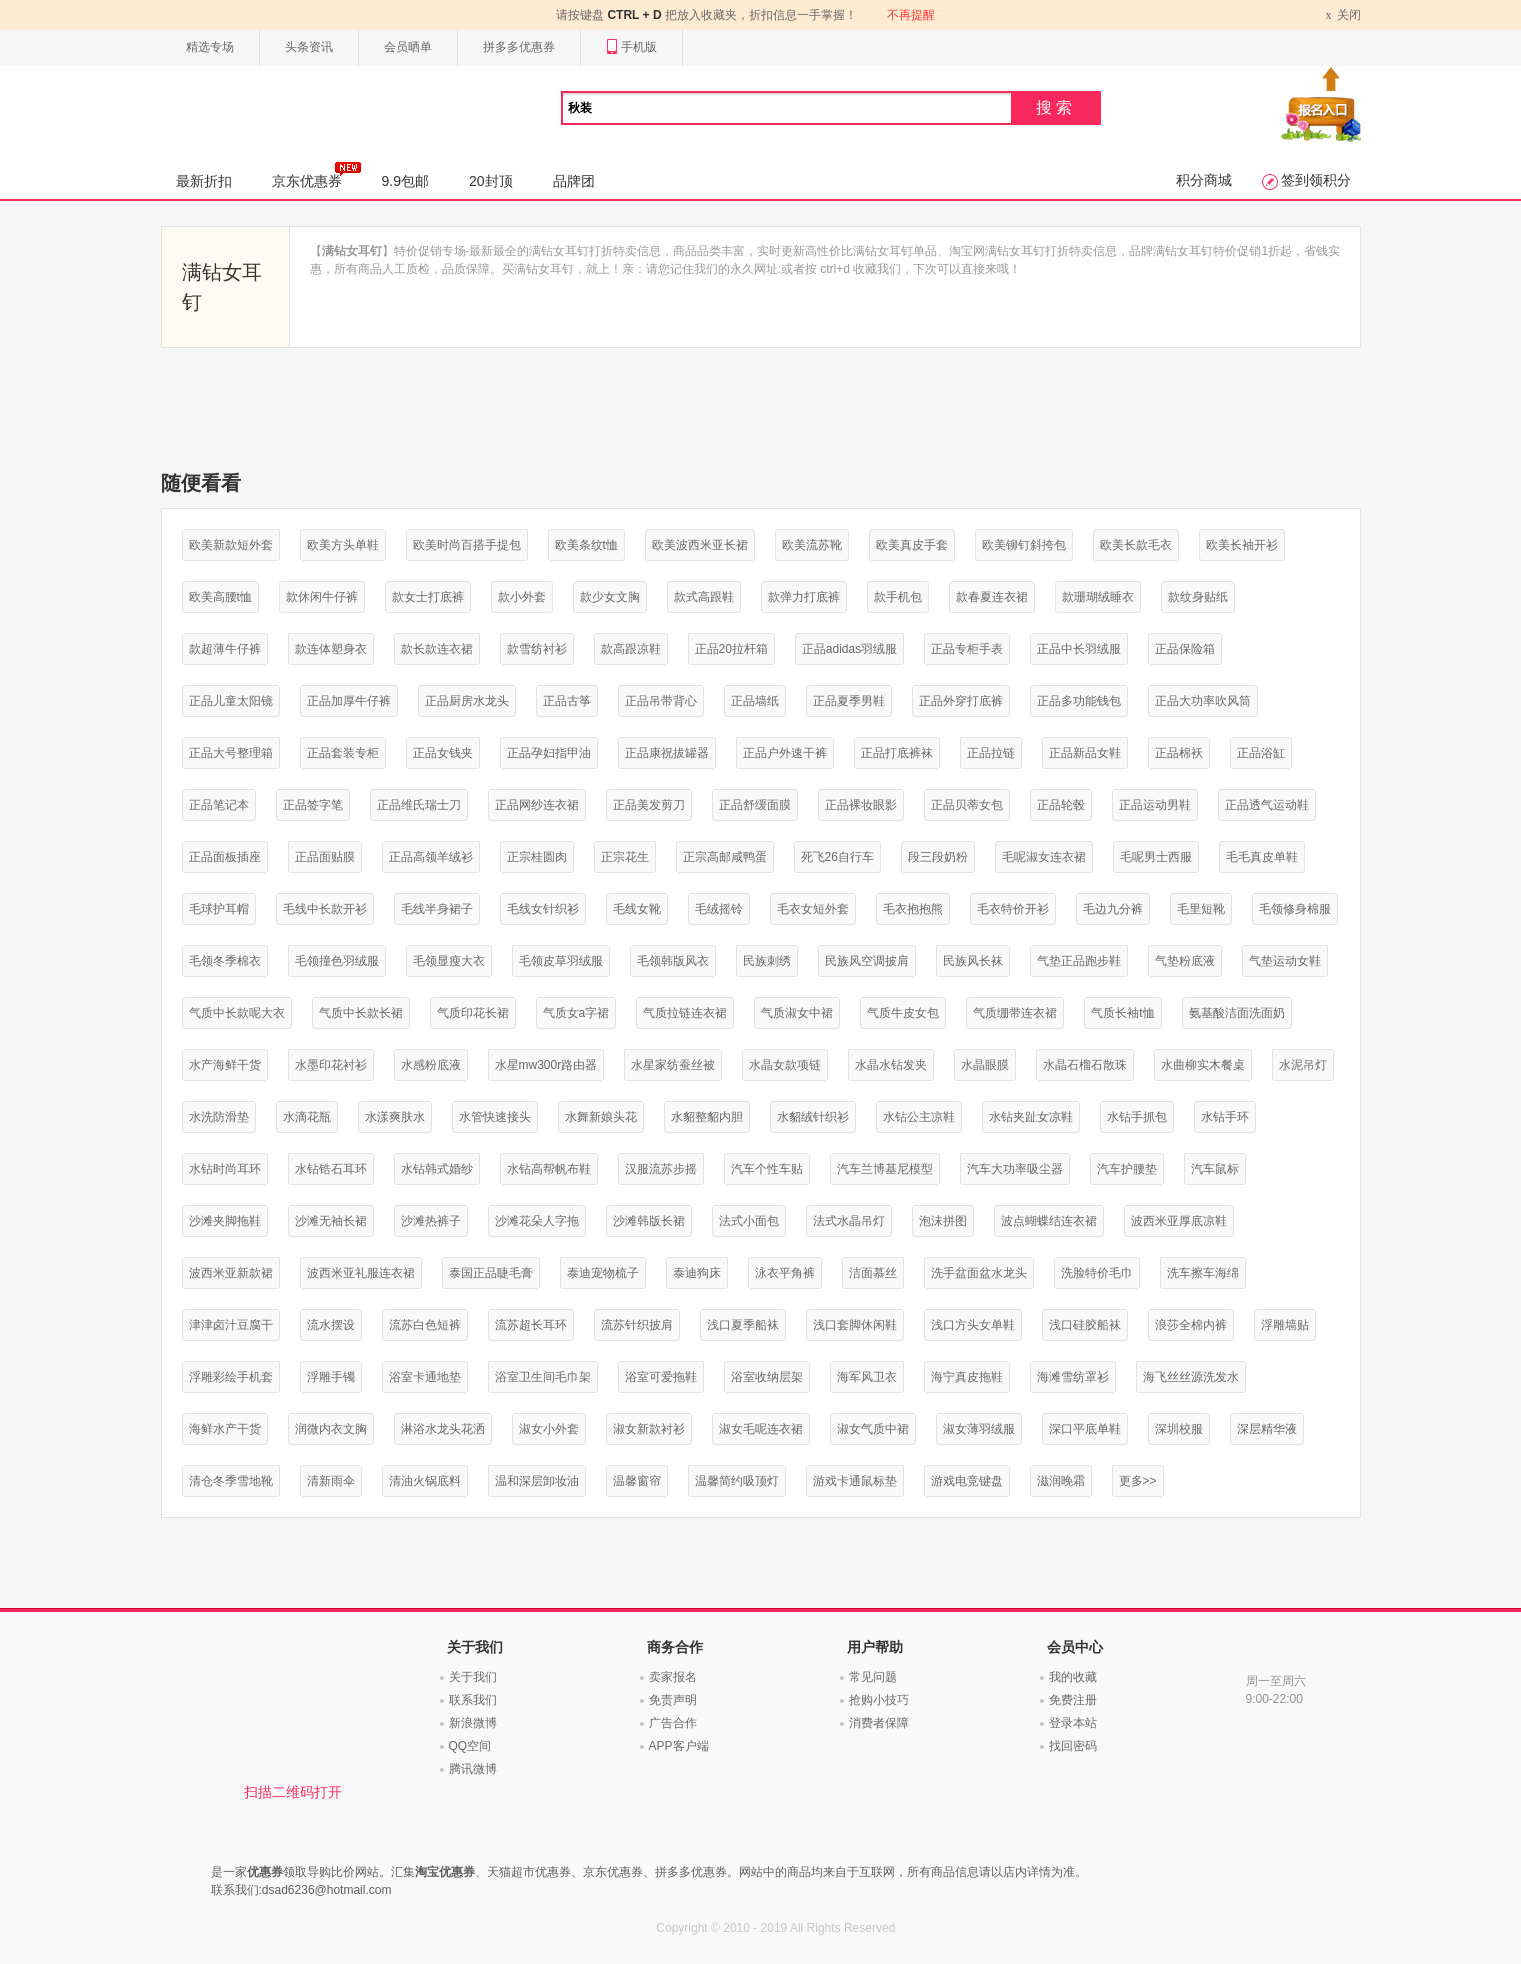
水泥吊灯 (1303, 1065)
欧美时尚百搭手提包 (467, 545)
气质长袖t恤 (1122, 1013)
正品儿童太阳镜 (231, 701)
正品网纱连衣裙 (537, 805)
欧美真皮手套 (912, 545)
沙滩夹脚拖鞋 (225, 1221)
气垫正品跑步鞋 (1079, 961)
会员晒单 (408, 47)
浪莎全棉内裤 (1191, 1325)
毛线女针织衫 (543, 909)
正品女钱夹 (443, 753)
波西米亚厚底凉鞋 (1179, 1221)
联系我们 (473, 1700)
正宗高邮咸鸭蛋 (725, 857)
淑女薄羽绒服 (979, 1429)
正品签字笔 (313, 805)
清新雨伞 (331, 1481)
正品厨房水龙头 (467, 701)
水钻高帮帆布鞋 (549, 1169)
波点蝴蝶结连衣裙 (1049, 1221)
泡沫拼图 (943, 1221)
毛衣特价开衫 (1013, 909)
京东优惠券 (316, 175)
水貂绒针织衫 (813, 1117)
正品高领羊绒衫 (431, 857)
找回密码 (1073, 1746)
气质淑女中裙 (797, 1013)
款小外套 (522, 597)
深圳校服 (1179, 1429)
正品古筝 (567, 701)
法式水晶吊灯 (849, 1221)
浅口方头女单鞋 (973, 1325)
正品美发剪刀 (649, 805)
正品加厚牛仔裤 (349, 701)
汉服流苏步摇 (661, 1169)
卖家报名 (673, 1677)
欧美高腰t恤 (220, 597)
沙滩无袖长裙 (331, 1221)
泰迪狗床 (697, 1273)
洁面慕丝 (873, 1273)
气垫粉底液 (1185, 961)
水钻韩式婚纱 (437, 1169)
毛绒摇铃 (719, 909)
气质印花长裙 (473, 1013)
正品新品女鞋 (1085, 753)
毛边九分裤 (1113, 909)
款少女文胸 (610, 597)
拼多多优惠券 (519, 47)
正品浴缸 (1261, 753)
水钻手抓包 (1137, 1117)
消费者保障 (879, 1723)
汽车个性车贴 (767, 1169)
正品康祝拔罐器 (667, 753)
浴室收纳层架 (767, 1377)
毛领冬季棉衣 (225, 961)
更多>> (1138, 1481)
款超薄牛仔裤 (225, 649)
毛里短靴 (1201, 909)
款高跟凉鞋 (631, 649)
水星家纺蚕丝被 (673, 1065)
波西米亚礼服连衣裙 (361, 1273)
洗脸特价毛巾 (1097, 1273)
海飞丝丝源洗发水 (1191, 1377)
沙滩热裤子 (431, 1221)
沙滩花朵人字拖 (537, 1221)
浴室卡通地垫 (425, 1377)
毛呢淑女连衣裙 (1044, 857)
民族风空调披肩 (867, 961)
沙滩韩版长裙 (649, 1221)
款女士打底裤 (428, 597)
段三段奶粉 (938, 857)
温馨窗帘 (637, 1481)
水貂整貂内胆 (707, 1117)
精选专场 (210, 47)
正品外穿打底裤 (961, 701)
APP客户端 (679, 1746)
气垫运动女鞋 (1285, 961)
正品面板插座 (225, 857)
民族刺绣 (767, 961)
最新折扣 (204, 181)
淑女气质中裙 (873, 1429)
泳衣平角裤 (785, 1273)
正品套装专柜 (343, 753)
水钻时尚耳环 (225, 1169)
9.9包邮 (405, 181)
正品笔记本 (219, 805)
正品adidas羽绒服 (849, 649)
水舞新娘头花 (601, 1117)
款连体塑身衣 (331, 649)
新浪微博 (473, 1723)
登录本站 (1073, 1723)
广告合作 (673, 1723)
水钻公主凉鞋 (919, 1117)
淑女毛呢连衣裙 (761, 1429)
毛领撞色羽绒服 (337, 961)
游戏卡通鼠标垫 (855, 1481)
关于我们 (473, 1677)
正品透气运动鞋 (1267, 805)
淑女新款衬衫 (649, 1429)
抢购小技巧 (879, 1700)
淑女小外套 (549, 1429)
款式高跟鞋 (704, 597)
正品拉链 (991, 753)
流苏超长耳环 (531, 1325)
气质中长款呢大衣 (237, 1013)
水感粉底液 (431, 1065)
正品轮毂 (1061, 805)
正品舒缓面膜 (755, 805)
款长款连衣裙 (437, 649)
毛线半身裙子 (437, 909)
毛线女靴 (637, 909)
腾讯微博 (473, 1769)
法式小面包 (749, 1221)
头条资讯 (309, 47)
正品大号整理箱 (231, 753)
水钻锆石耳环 (331, 1169)
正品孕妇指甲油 (549, 753)
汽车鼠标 (1215, 1169)
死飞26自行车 (837, 857)
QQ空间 (470, 1746)
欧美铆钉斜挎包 (1024, 545)
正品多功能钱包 (1079, 701)
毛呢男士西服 (1156, 857)
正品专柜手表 (967, 649)
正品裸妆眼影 (861, 805)
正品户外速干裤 (785, 753)
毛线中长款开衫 (325, 909)
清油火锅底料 (425, 1481)
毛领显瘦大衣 (449, 961)
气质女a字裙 (576, 1013)
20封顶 (491, 181)
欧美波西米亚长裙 (700, 545)
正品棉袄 (1179, 753)
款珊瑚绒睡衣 (1098, 597)
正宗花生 (625, 857)
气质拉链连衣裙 (685, 1013)
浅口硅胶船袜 (1085, 1325)
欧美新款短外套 (231, 545)
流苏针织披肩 (637, 1325)
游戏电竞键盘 (967, 1481)
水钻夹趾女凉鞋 (1031, 1117)
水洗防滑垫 (219, 1117)
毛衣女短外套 (813, 909)
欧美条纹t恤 (586, 545)
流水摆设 (331, 1325)
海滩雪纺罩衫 (1073, 1377)
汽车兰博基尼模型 (885, 1169)
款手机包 (898, 597)
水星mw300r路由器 (546, 1065)
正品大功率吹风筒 (1203, 701)
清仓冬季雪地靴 (231, 1481)
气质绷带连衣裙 (1015, 1013)
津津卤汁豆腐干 (231, 1325)
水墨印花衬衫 (331, 1065)
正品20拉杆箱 (731, 649)
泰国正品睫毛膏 (491, 1273)
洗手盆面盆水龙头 (979, 1273)
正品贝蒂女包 (967, 805)
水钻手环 (1225, 1117)
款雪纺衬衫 (537, 649)
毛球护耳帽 (219, 909)
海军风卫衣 (867, 1377)
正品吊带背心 (661, 701)
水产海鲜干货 (225, 1065)
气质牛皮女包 (903, 1013)
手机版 (631, 47)
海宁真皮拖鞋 (967, 1377)
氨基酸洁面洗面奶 (1237, 1013)
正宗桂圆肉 (537, 857)
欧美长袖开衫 (1242, 545)
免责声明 (673, 1700)
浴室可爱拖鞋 (661, 1377)
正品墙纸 (755, 701)
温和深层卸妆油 (537, 1481)
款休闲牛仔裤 (322, 597)
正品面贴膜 (325, 857)
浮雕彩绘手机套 (231, 1377)
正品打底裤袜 (897, 753)
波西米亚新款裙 (231, 1273)
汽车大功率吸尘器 (1015, 1169)
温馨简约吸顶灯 (737, 1481)
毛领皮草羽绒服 (561, 961)
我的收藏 (1073, 1677)
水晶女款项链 (785, 1065)
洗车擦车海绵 (1203, 1273)
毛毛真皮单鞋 (1262, 857)
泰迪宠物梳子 (603, 1273)
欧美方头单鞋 (343, 545)
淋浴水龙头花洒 (443, 1429)
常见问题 (873, 1677)
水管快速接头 (495, 1117)
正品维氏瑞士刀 (419, 805)
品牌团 (574, 181)
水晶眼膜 (985, 1065)
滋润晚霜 (1061, 1481)
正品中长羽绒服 (1079, 649)
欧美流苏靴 (812, 545)
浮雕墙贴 (1285, 1325)
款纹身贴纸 (1198, 597)
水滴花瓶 (307, 1117)
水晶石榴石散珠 (1085, 1065)
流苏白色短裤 (425, 1325)
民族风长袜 (973, 961)
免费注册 (1073, 1700)
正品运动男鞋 (1155, 805)
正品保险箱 (1185, 649)
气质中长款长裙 (361, 1013)
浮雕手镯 (331, 1377)
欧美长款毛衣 (1136, 545)
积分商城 (1204, 180)
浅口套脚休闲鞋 (855, 1325)
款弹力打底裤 (804, 597)
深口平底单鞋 (1085, 1429)
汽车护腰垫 (1127, 1169)
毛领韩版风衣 (673, 961)
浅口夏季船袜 (743, 1325)
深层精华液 (1267, 1429)
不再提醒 (911, 15)
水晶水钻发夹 (891, 1065)
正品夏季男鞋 (849, 701)
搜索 (1056, 107)
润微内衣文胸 (331, 1429)
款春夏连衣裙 (992, 597)
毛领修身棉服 (1295, 909)
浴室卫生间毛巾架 (543, 1377)
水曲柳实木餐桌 (1203, 1065)
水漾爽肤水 (395, 1117)
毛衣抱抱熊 (913, 909)
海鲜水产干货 (225, 1429)
